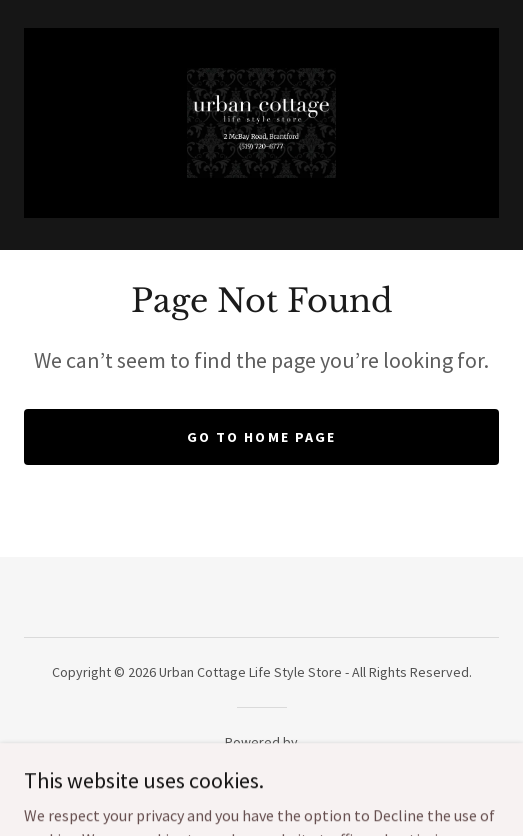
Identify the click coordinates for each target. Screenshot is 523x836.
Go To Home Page (261, 437)
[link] (261, 123)
